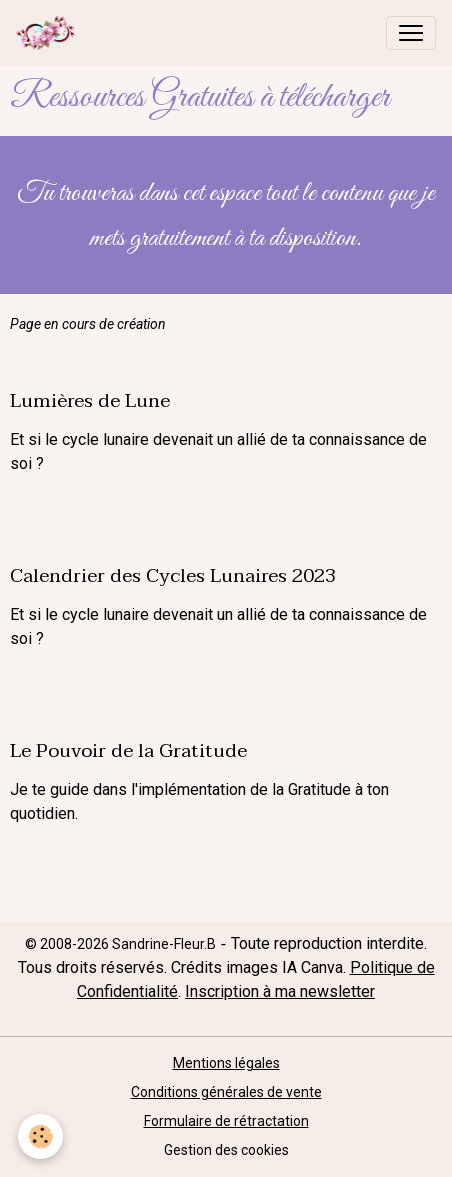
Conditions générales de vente (226, 1092)
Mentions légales (226, 1063)
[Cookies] (40, 1136)
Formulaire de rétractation (226, 1121)
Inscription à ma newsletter (280, 991)
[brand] (49, 33)
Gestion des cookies (226, 1150)
